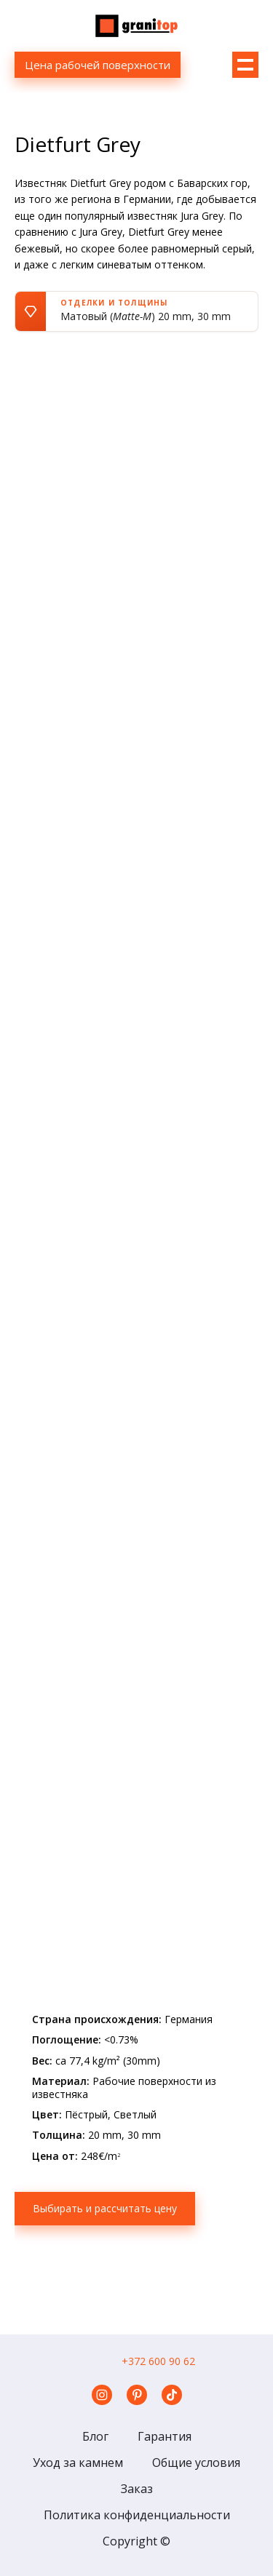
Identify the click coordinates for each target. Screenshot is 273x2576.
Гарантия (164, 2436)
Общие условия (196, 2463)
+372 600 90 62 (158, 2361)
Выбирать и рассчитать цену (105, 2208)
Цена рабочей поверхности (97, 64)
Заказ (137, 2489)
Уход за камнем (78, 2463)
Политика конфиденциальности (137, 2515)
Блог (95, 2436)
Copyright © (136, 2541)
